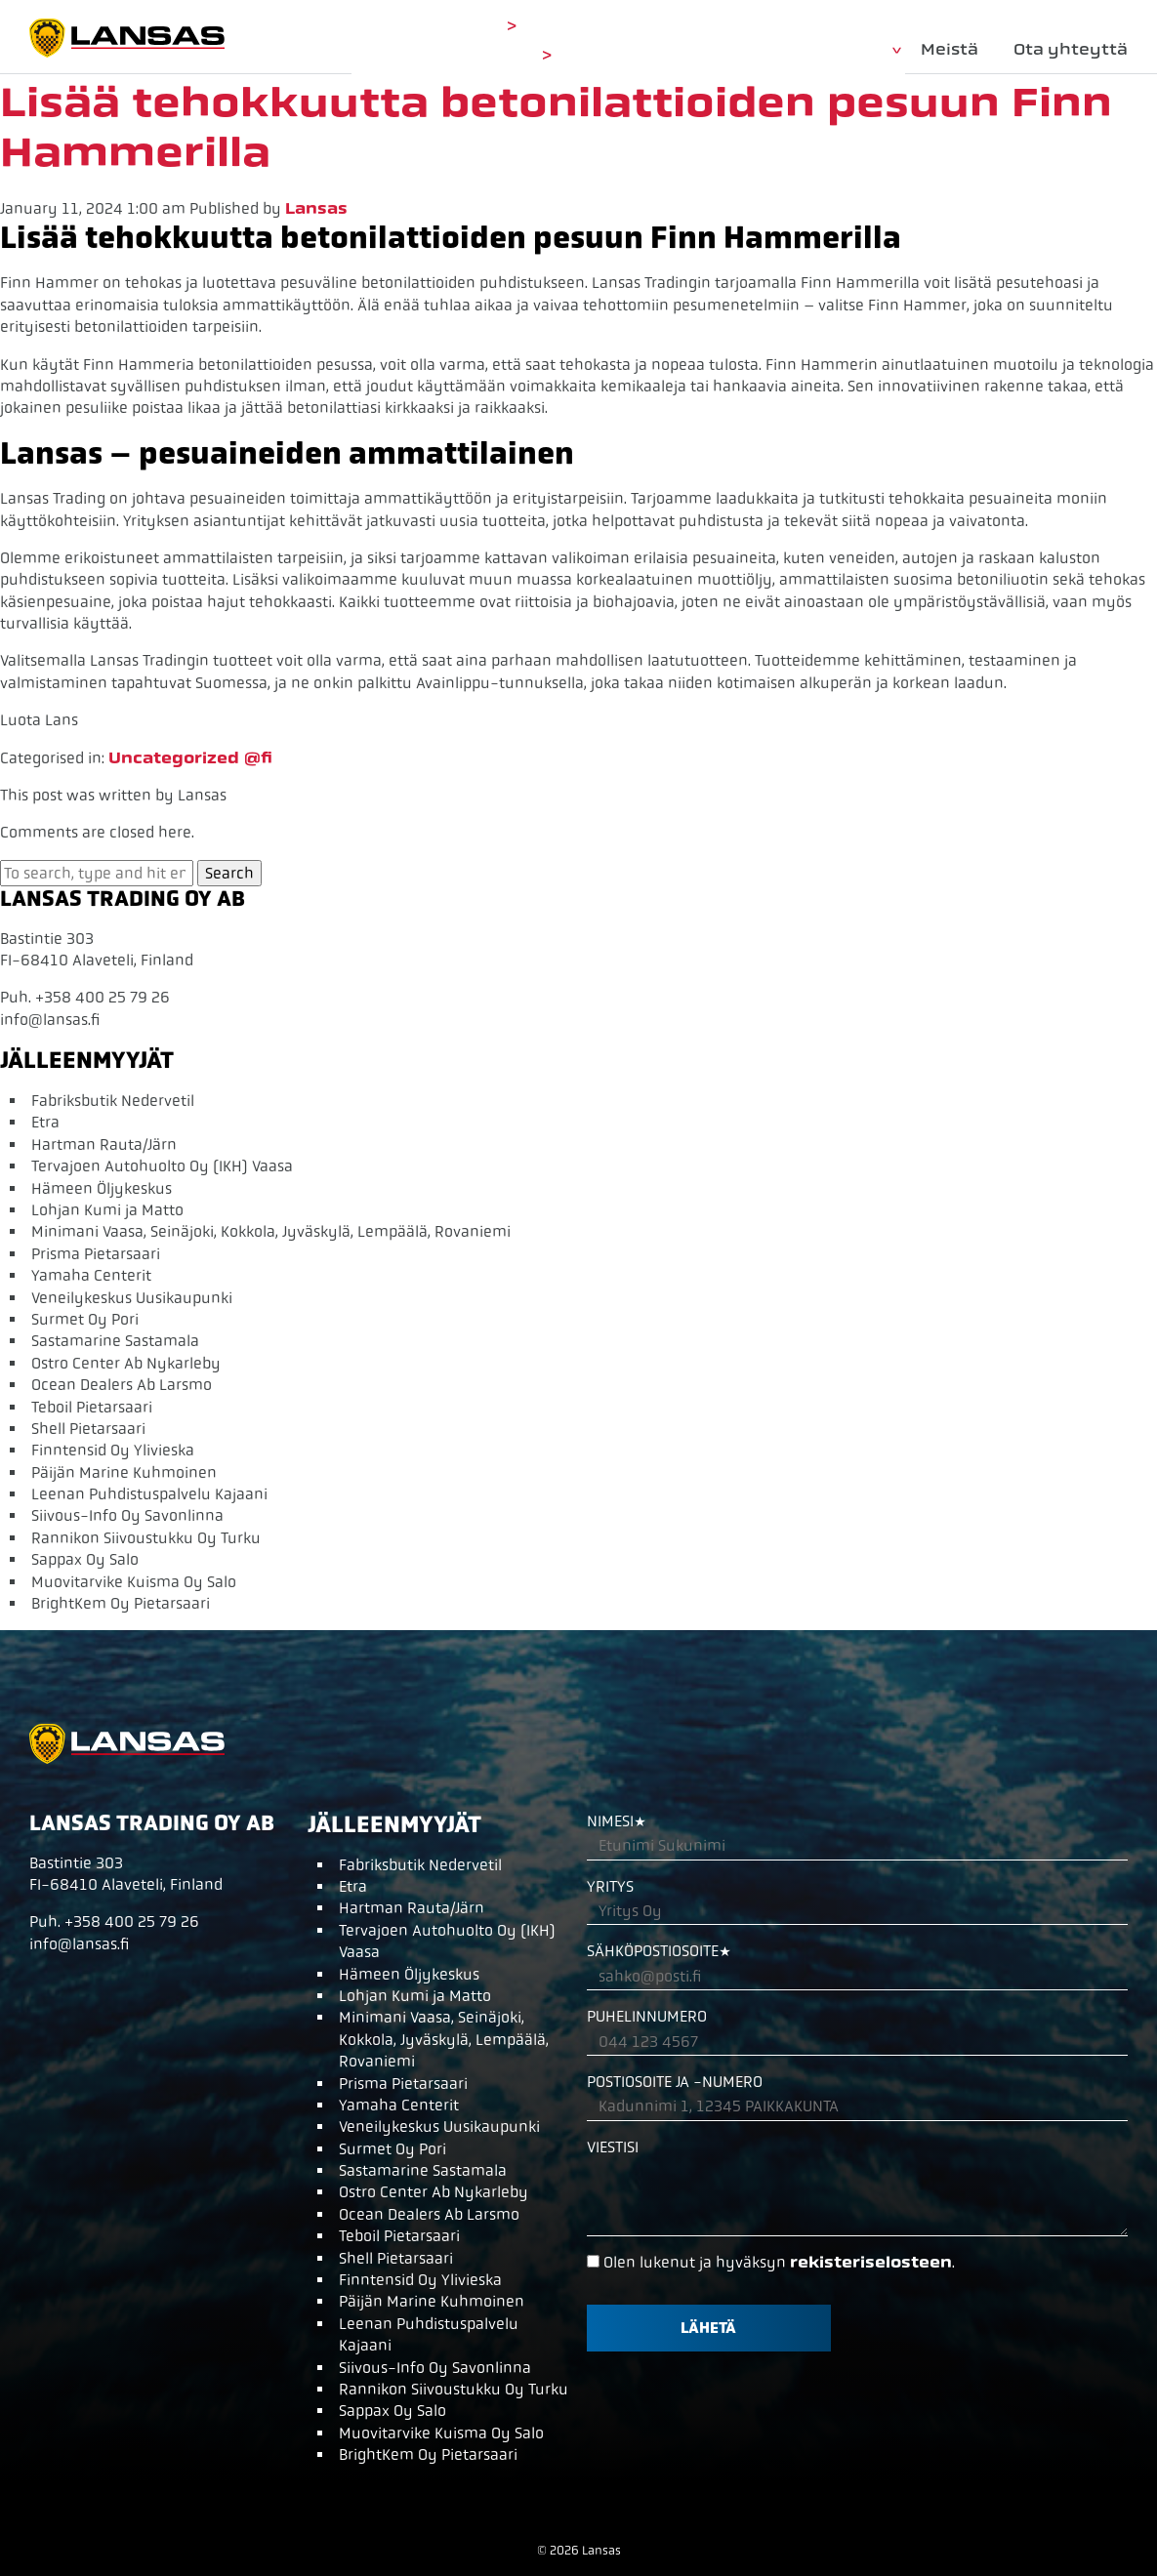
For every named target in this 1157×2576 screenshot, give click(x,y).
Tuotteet (847, 49)
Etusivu (740, 49)
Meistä (949, 49)
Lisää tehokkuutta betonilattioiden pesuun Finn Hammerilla (556, 127)
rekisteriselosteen (871, 2262)
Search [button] (229, 873)
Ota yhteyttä (1070, 49)
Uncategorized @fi (190, 758)
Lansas (316, 208)
